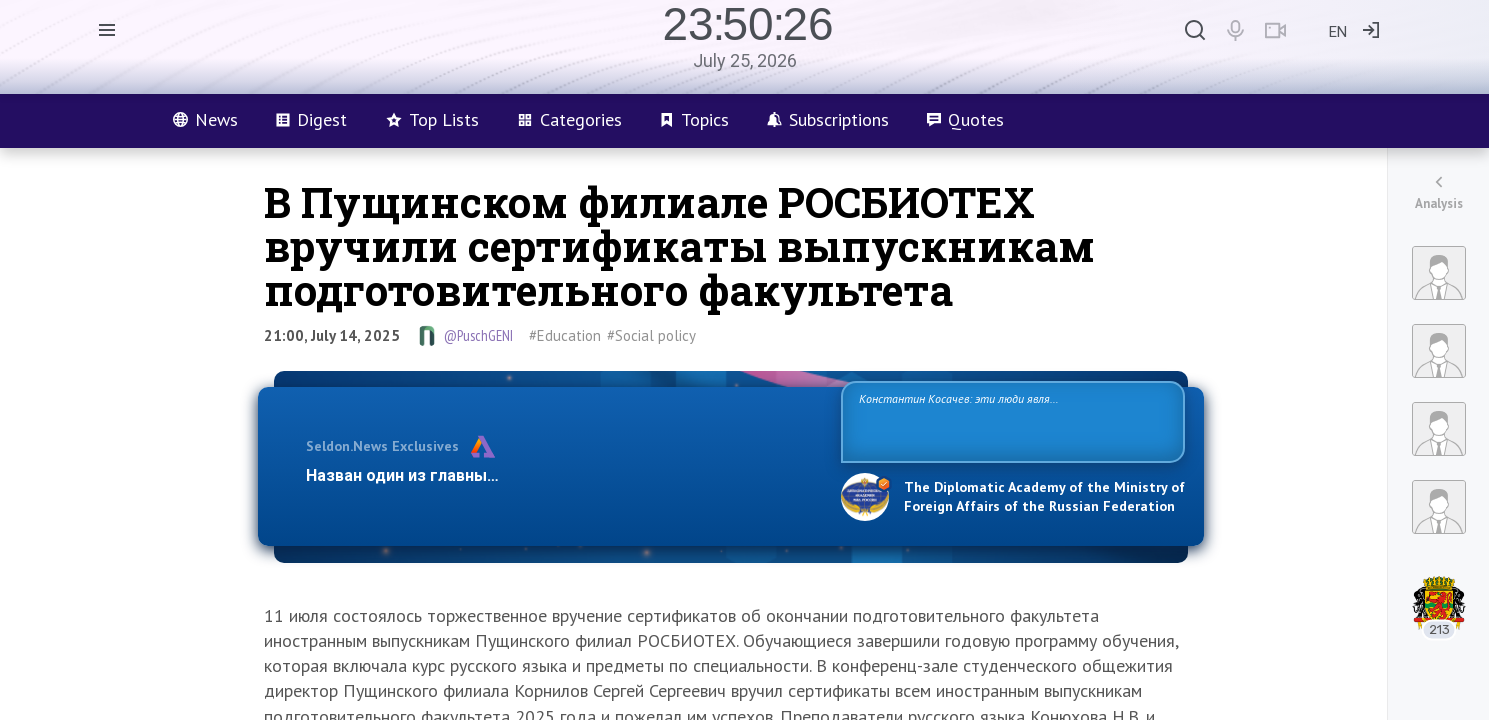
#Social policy (651, 335)
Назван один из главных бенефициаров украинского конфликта (557, 475)
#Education (565, 335)
